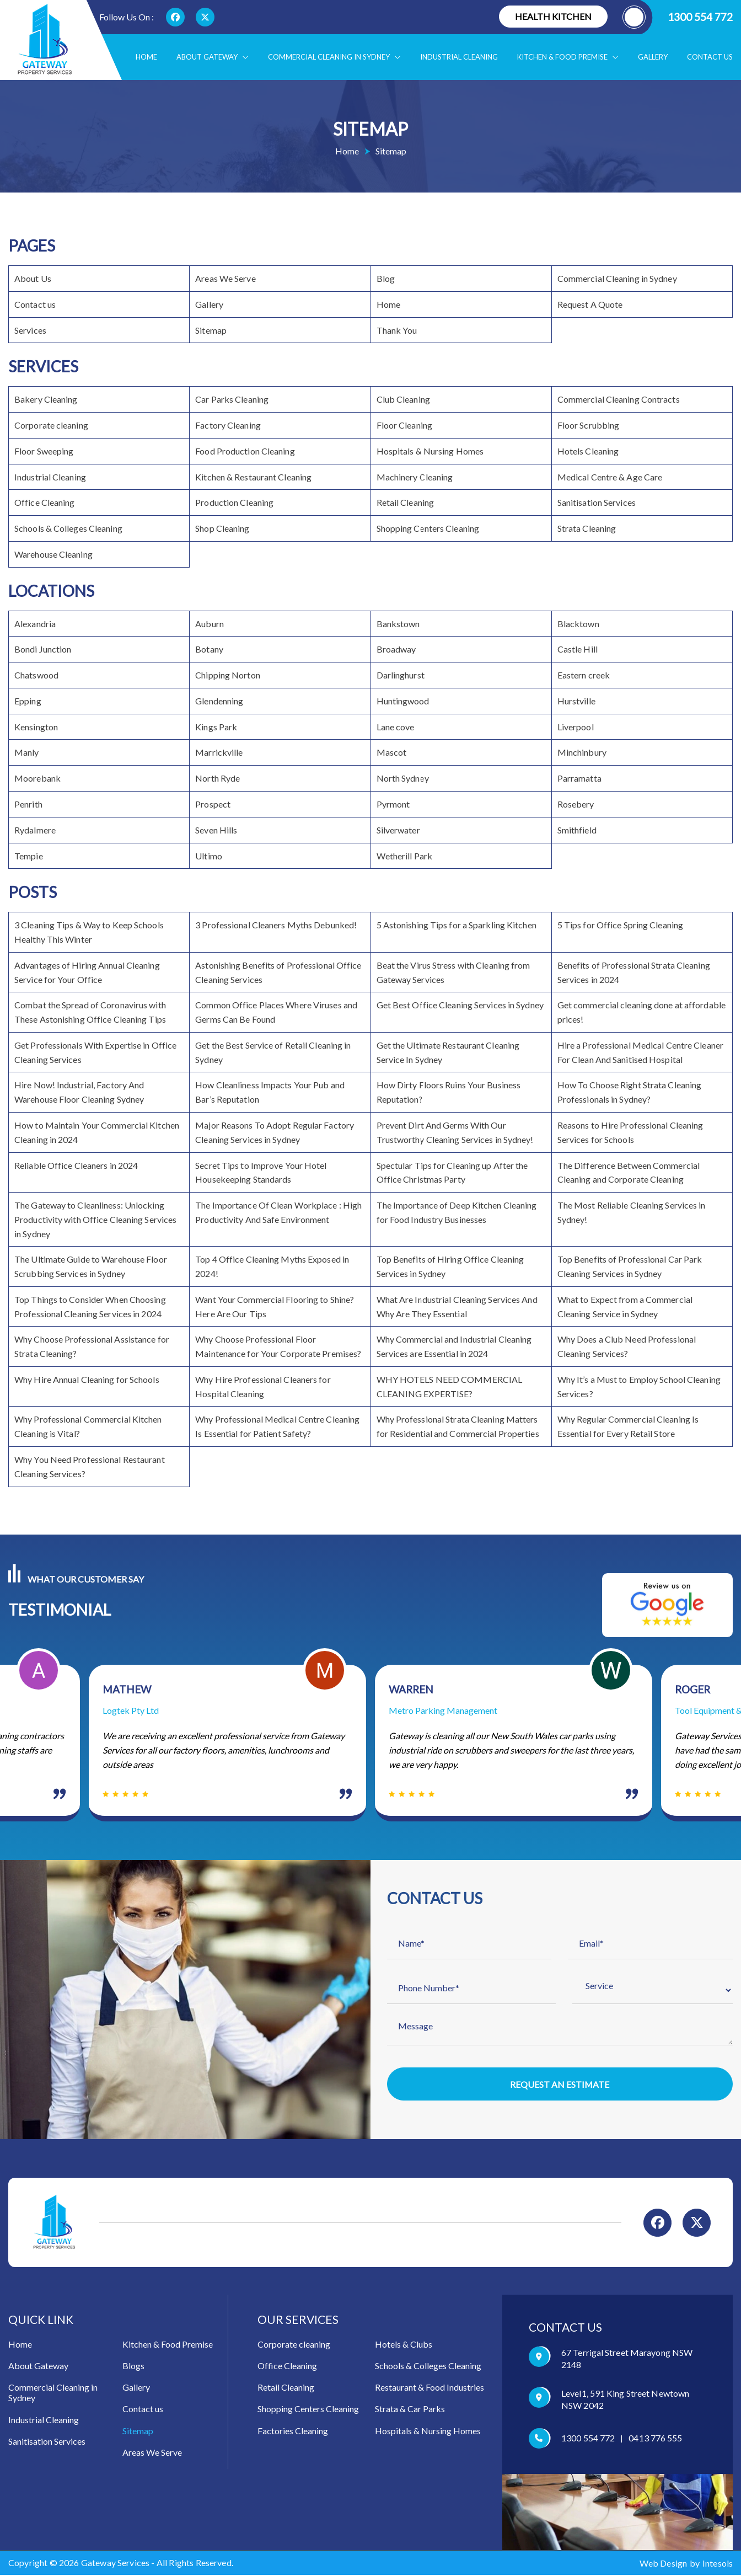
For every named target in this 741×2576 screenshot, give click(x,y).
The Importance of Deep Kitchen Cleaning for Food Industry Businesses (457, 1212)
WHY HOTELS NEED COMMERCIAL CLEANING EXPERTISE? (450, 1386)
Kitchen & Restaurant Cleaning (253, 477)
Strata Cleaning (586, 528)
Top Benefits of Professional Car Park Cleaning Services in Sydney (629, 1266)
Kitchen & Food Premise (167, 2345)
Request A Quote (590, 304)
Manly (26, 752)
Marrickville (219, 752)
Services (30, 330)
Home (146, 57)
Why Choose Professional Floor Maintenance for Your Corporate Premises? (278, 1346)
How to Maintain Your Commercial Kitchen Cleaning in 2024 (96, 1132)
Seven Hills (216, 830)
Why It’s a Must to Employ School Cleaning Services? (639, 1386)
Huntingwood (403, 701)
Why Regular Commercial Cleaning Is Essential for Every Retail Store (628, 1426)
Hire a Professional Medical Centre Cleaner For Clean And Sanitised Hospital (640, 1052)
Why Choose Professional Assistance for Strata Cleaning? (91, 1346)
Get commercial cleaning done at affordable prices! (641, 1012)
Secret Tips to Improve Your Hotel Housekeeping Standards (260, 1172)
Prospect (212, 804)
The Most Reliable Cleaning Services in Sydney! (631, 1212)
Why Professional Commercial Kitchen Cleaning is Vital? (88, 1426)
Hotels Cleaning (588, 451)
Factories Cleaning (292, 2432)
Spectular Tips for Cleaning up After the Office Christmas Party (452, 1172)
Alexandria (35, 623)
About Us (32, 278)
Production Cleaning (234, 502)
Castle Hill (577, 649)
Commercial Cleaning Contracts (618, 399)
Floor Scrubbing (588, 425)
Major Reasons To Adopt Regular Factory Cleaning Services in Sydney (274, 1132)
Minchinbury (581, 752)
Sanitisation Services (596, 502)
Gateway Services (115, 2564)
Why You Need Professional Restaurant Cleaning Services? (89, 1466)
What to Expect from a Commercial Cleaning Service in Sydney (624, 1306)
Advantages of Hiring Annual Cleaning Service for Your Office (87, 972)
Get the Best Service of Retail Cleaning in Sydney (273, 1052)
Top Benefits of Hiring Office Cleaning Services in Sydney (450, 1266)
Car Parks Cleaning (232, 399)
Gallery (653, 57)
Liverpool (575, 727)
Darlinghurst (401, 675)
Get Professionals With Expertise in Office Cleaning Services (95, 1052)
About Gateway (212, 57)
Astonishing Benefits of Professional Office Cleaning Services (278, 972)
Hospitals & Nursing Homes (430, 451)
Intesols (717, 2564)
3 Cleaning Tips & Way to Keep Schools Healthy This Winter (89, 932)
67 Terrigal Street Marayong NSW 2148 (626, 2360)
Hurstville (576, 701)
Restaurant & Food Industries (429, 2388)
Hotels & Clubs (403, 2345)
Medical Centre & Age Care (610, 477)
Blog (386, 278)
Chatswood (36, 675)
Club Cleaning (403, 399)
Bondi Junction (42, 649)
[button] (243, 57)
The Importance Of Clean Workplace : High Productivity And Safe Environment (278, 1212)
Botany (209, 649)
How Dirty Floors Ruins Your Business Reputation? (449, 1091)
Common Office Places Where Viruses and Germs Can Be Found (276, 1012)
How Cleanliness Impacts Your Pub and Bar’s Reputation (270, 1091)
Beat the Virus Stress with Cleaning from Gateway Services (453, 972)
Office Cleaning (44, 502)
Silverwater (398, 830)
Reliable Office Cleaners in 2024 (76, 1165)
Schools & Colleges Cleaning (68, 528)
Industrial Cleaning (459, 57)
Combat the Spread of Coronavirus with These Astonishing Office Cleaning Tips (90, 1012)
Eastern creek (583, 675)
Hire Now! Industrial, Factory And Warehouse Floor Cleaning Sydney (79, 1091)
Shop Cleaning (222, 528)
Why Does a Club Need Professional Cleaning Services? (626, 1346)
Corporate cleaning (51, 425)
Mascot (392, 752)
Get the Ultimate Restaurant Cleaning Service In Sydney (448, 1052)
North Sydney (403, 778)
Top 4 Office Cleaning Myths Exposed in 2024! (272, 1266)
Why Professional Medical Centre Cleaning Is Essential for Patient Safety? (277, 1426)
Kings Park (216, 727)
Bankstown (398, 623)
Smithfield (577, 830)
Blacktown (578, 623)
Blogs (133, 2367)
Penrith (28, 804)
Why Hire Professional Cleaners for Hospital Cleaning (262, 1386)
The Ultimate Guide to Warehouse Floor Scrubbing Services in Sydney (90, 1266)
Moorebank (37, 778)
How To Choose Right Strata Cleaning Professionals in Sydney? (629, 1091)
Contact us (710, 57)
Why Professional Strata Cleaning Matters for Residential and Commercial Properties (458, 1426)
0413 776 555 (655, 2439)
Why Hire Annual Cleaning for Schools (86, 1379)
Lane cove (396, 727)
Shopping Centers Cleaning (428, 528)
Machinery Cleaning (415, 477)
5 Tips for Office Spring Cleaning (620, 925)
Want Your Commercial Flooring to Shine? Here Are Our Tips (274, 1306)
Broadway (396, 649)
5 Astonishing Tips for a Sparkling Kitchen (456, 925)
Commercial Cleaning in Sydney (334, 57)
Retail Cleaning (405, 502)
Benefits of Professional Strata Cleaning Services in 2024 (633, 972)
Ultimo (208, 856)
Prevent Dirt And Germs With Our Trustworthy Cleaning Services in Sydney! (455, 1132)
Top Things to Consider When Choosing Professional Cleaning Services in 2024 (90, 1306)
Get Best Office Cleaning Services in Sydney (460, 1005)
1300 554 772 (677, 17)
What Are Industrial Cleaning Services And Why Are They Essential (457, 1306)
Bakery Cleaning (46, 399)
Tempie (28, 856)
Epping (27, 701)
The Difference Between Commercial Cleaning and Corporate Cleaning (628, 1172)
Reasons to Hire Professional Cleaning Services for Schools (630, 1132)
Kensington (36, 727)
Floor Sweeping (43, 451)
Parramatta (579, 778)
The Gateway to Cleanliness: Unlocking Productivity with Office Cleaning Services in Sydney (95, 1219)
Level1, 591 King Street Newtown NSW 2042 (625, 2401)
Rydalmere (35, 830)
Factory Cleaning (228, 425)
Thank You (397, 330)
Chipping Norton (227, 675)
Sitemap (211, 330)
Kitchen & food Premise (568, 57)
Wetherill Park (404, 856)
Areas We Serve (225, 278)
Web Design (663, 2564)
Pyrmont (393, 804)
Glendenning (219, 701)
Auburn (209, 623)
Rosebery (575, 804)
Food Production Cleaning (244, 451)
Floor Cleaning (404, 425)
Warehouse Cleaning (53, 554)
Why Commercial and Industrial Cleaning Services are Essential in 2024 (454, 1346)
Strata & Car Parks (410, 2410)
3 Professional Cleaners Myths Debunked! (276, 925)
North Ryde (217, 778)
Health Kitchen (553, 16)
